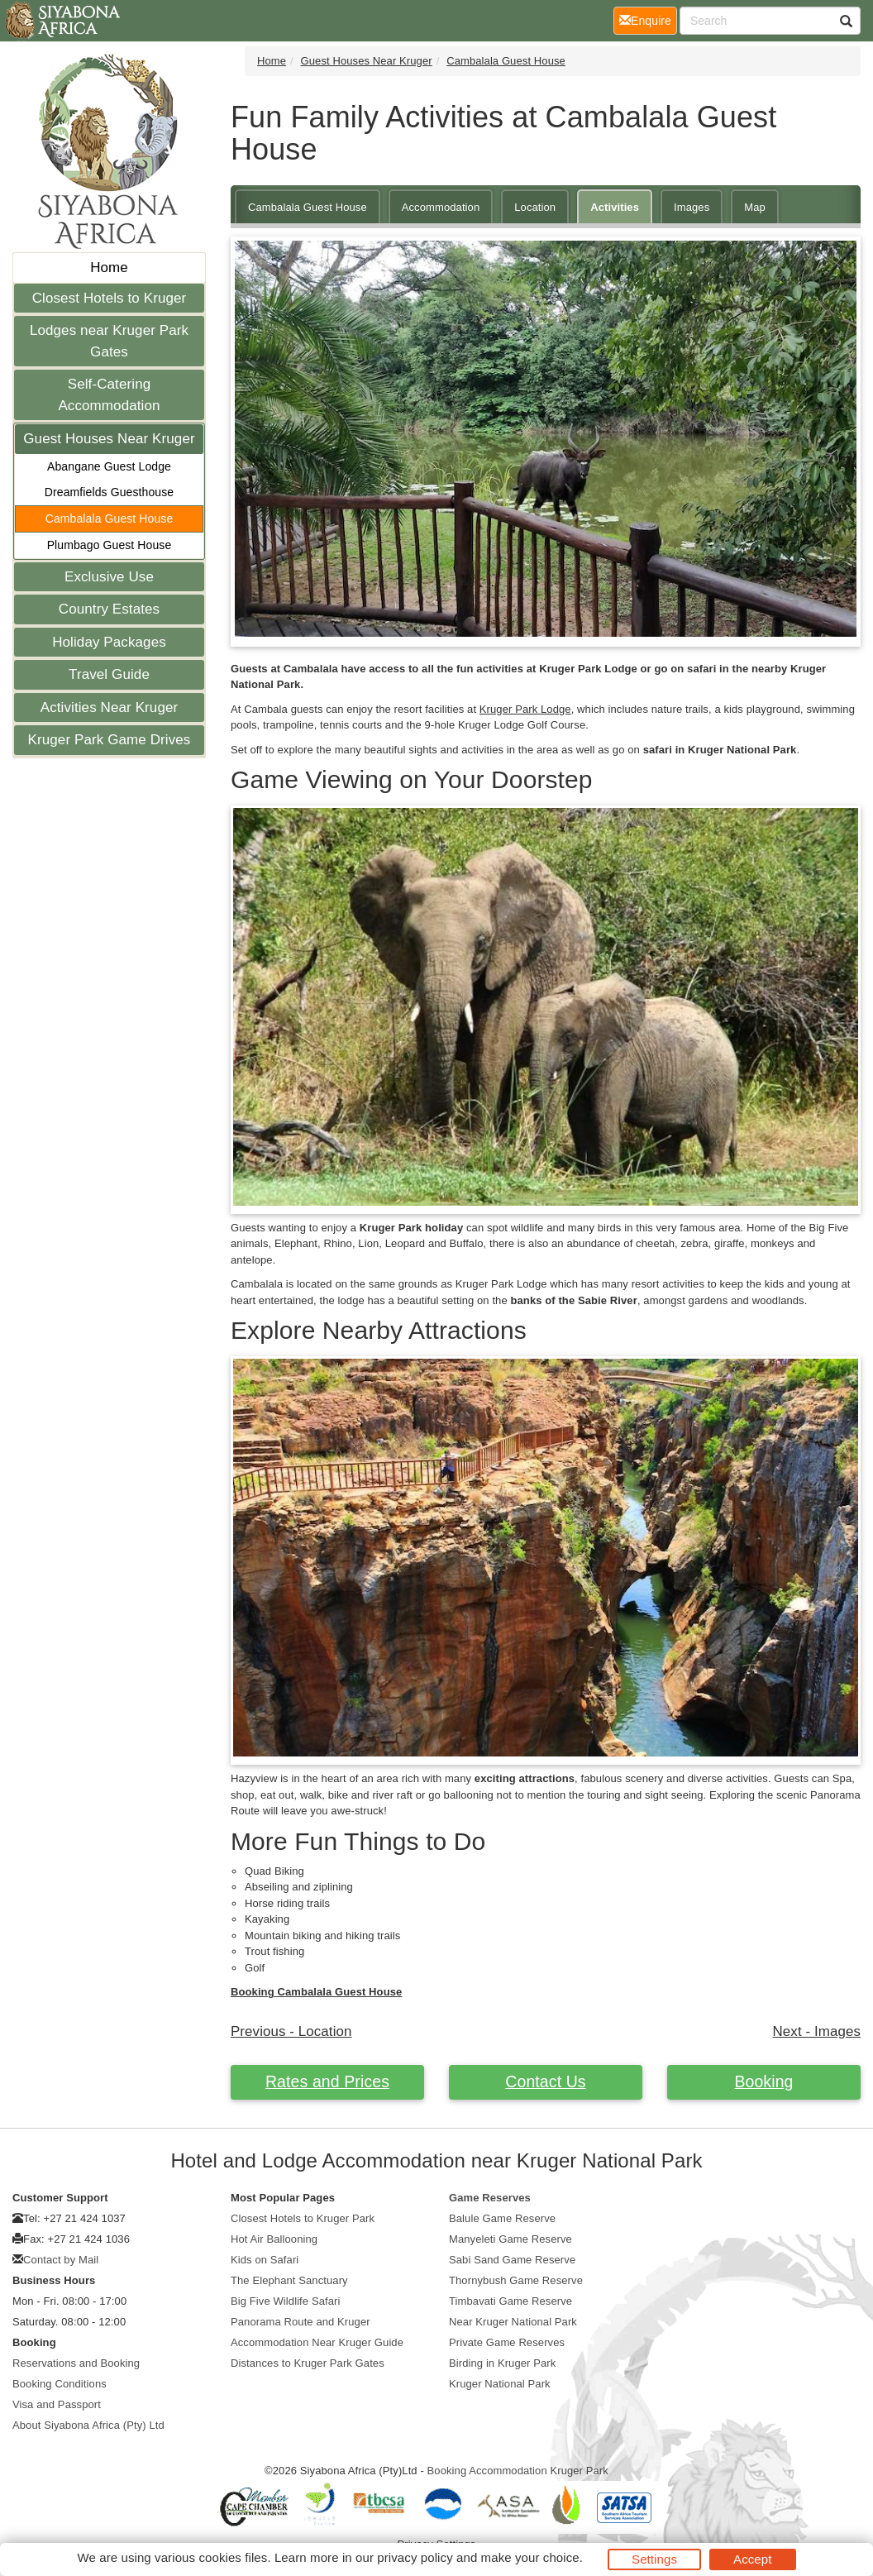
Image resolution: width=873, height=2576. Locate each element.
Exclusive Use (109, 577)
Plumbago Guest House (109, 545)
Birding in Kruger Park (502, 2363)
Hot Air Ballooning (274, 2239)
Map (755, 207)
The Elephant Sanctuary (289, 2280)
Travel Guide (109, 674)
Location (535, 207)
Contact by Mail (60, 2259)
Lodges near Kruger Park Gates (109, 341)
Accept (752, 2559)
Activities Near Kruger (110, 707)
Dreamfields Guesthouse (109, 492)
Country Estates (109, 609)
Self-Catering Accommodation (109, 394)
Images (691, 207)
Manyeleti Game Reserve (510, 2239)
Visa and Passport (56, 2404)
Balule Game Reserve (502, 2218)
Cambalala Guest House (109, 518)
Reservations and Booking (76, 2363)
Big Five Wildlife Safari (285, 2301)
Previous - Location (291, 2031)
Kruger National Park (500, 2384)
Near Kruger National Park (513, 2322)
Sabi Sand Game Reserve (512, 2259)
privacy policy (414, 2557)
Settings (654, 2559)
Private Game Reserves (507, 2342)
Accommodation (441, 207)
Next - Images (817, 2031)
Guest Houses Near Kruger (108, 439)
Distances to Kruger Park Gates (307, 2363)
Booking (763, 2081)
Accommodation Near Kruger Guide (317, 2342)
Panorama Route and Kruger (300, 2322)
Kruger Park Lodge (525, 709)
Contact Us (545, 2081)
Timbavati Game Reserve (510, 2301)
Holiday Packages (109, 642)
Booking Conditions (59, 2384)
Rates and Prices (327, 2081)
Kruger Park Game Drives (109, 740)
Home (109, 267)
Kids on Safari (264, 2259)
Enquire (648, 19)
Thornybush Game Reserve (516, 2280)
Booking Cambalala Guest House (316, 1992)
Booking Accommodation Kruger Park (517, 2470)
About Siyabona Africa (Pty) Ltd (88, 2425)
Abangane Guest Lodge (109, 466)
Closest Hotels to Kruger (109, 298)
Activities (614, 207)
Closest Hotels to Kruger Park (302, 2218)
